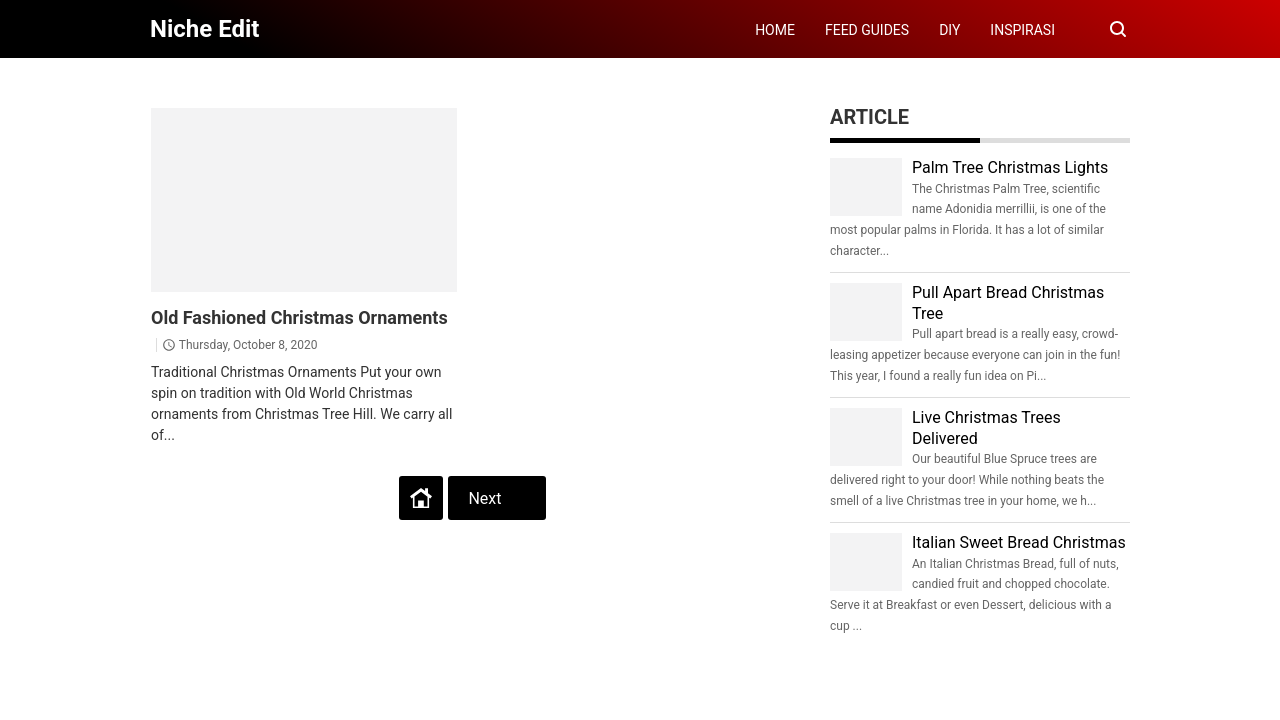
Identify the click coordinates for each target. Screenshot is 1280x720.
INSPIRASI (1022, 30)
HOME (775, 30)
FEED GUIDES (867, 30)
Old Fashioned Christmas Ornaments (299, 317)
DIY (949, 30)
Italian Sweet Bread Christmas (1019, 542)
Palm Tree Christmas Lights (1010, 167)
